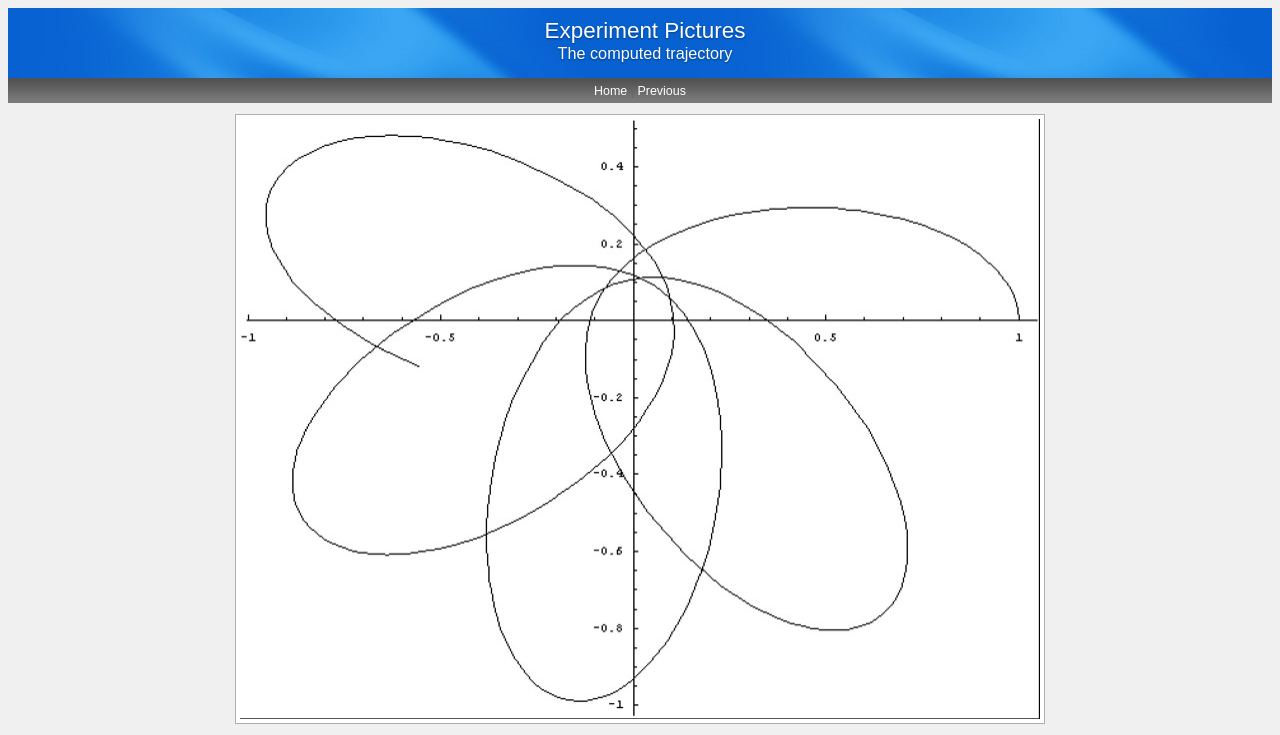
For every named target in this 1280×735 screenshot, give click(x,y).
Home (610, 91)
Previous (661, 91)
